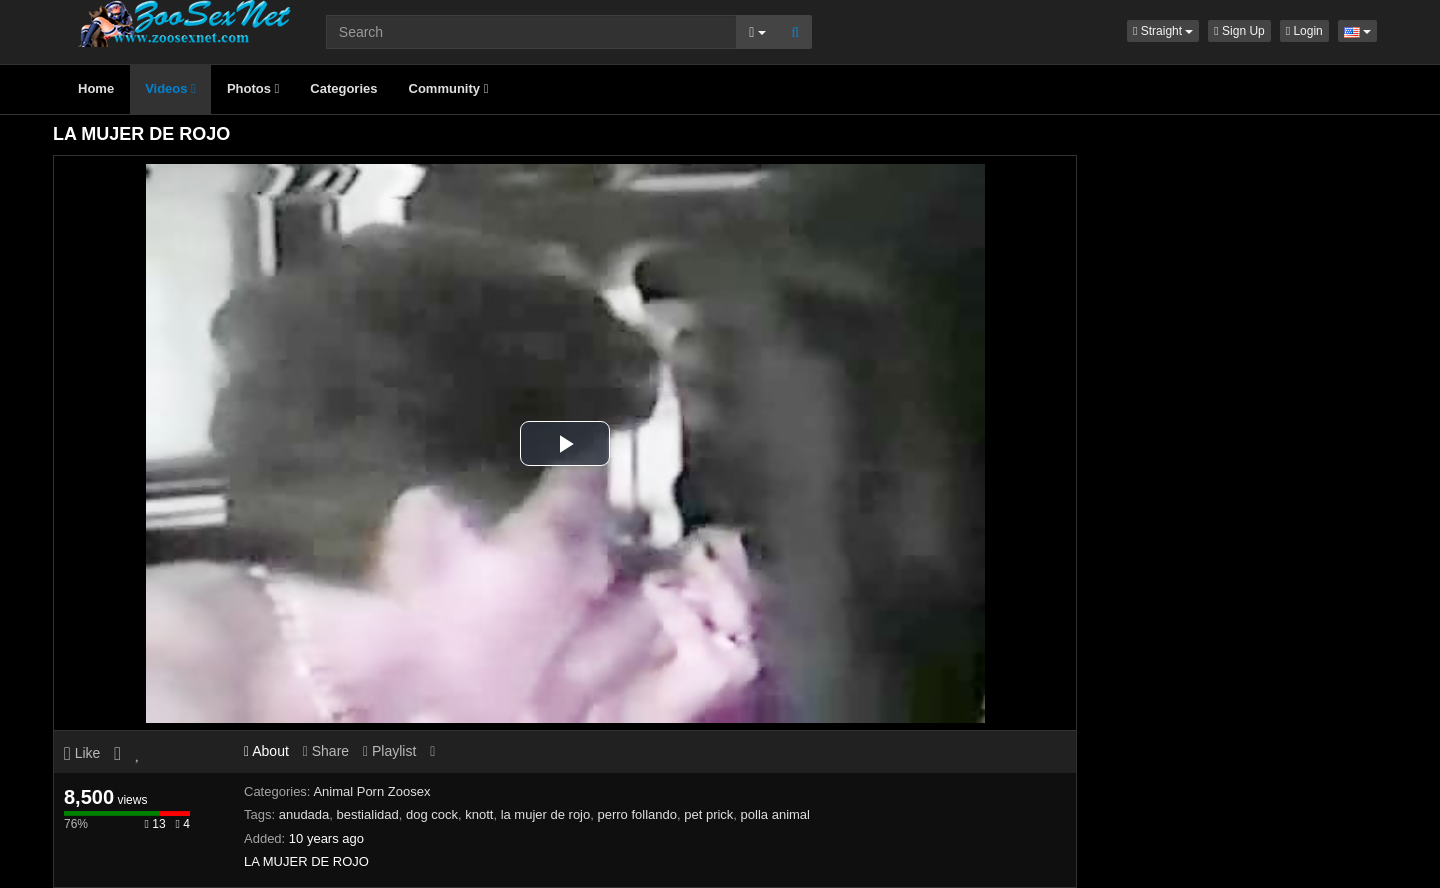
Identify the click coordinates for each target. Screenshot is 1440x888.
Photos (253, 88)
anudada (304, 814)
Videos (170, 88)
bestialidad (368, 814)
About (266, 751)
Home (96, 88)
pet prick (708, 814)
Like (82, 753)
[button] (1163, 31)
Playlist (389, 751)
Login (1304, 31)
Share (326, 751)
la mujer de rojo (546, 814)
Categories (343, 88)
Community (449, 88)
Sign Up (1239, 31)
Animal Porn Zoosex (371, 791)
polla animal (775, 814)
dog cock (432, 814)
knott (479, 814)
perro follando (637, 814)
